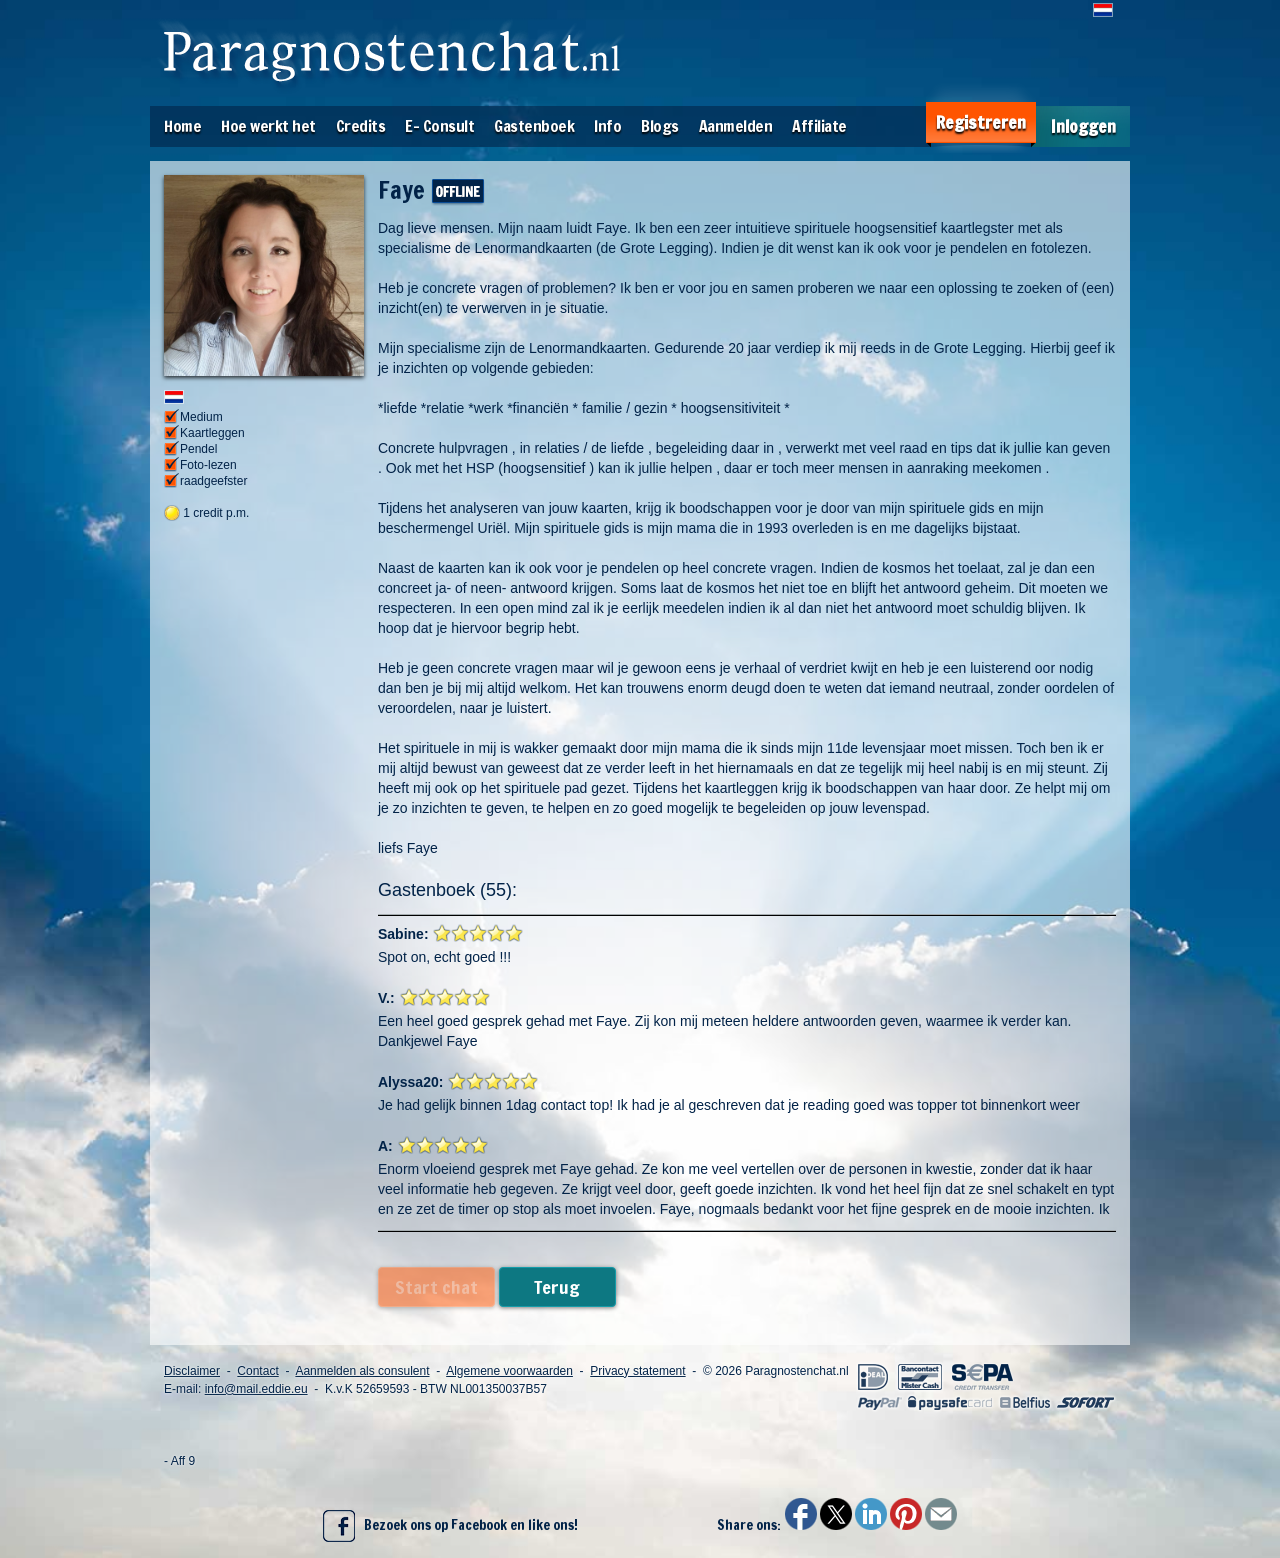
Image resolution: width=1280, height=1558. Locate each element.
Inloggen (1083, 126)
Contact (257, 1371)
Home (182, 126)
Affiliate (819, 126)
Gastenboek (534, 126)
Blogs (660, 126)
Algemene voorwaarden (509, 1371)
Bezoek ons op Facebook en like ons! (450, 1526)
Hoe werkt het (268, 126)
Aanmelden (736, 126)
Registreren (981, 122)
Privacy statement (637, 1371)
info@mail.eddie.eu (256, 1389)
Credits (361, 126)
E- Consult (439, 126)
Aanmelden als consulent (362, 1371)
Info (607, 126)
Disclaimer (192, 1371)
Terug (557, 1287)
